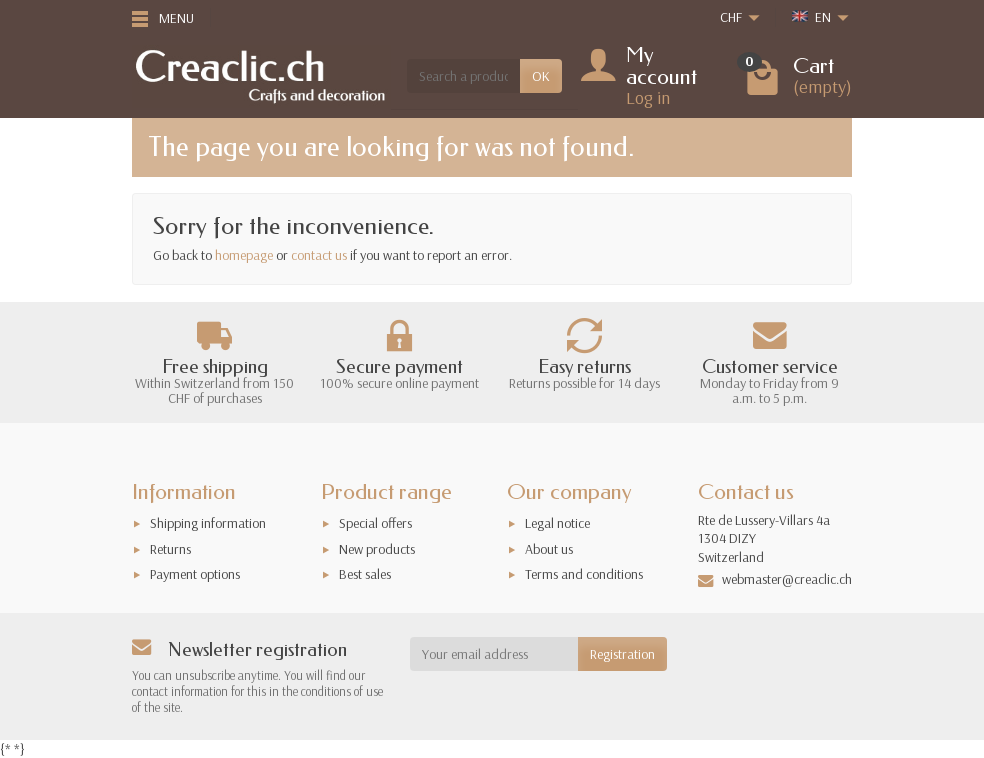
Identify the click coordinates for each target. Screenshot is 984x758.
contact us (319, 255)
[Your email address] (494, 654)
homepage (244, 255)
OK (541, 76)
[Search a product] (463, 76)
